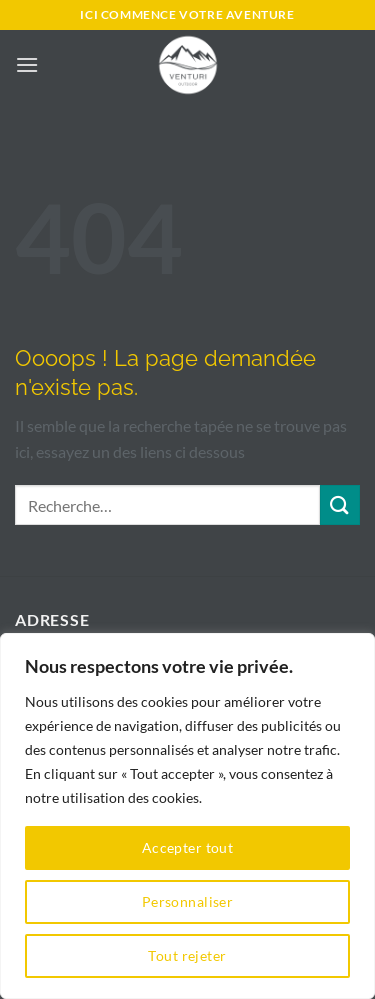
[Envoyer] (340, 504)
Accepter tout (187, 847)
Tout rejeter (187, 955)
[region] (187, 816)
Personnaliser (187, 901)
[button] (27, 64)
